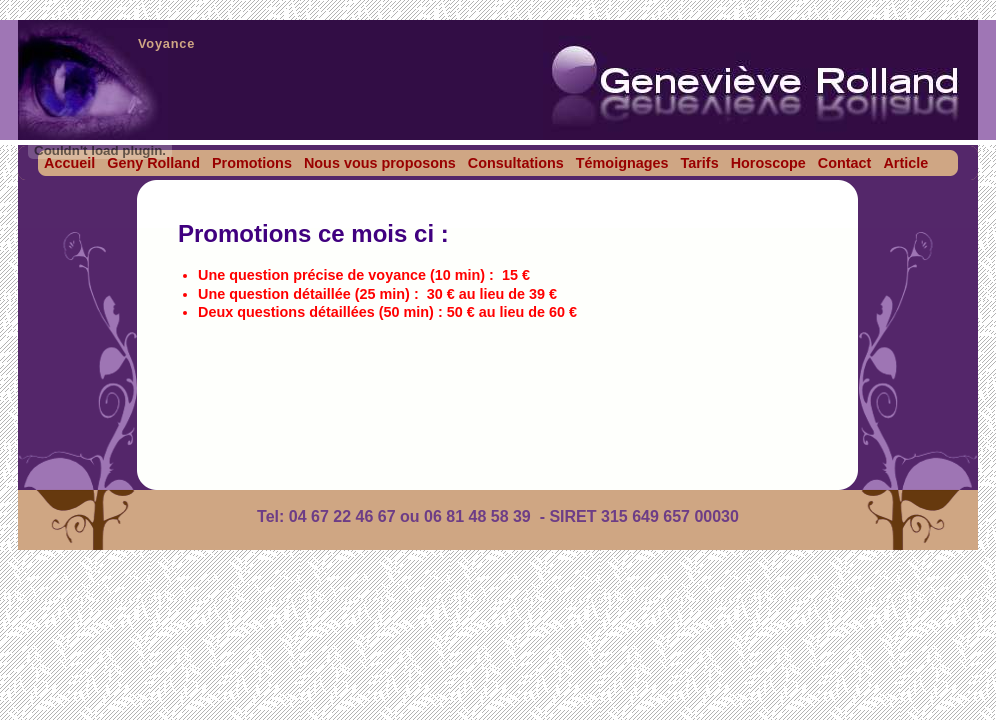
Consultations (516, 163)
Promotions (252, 163)
